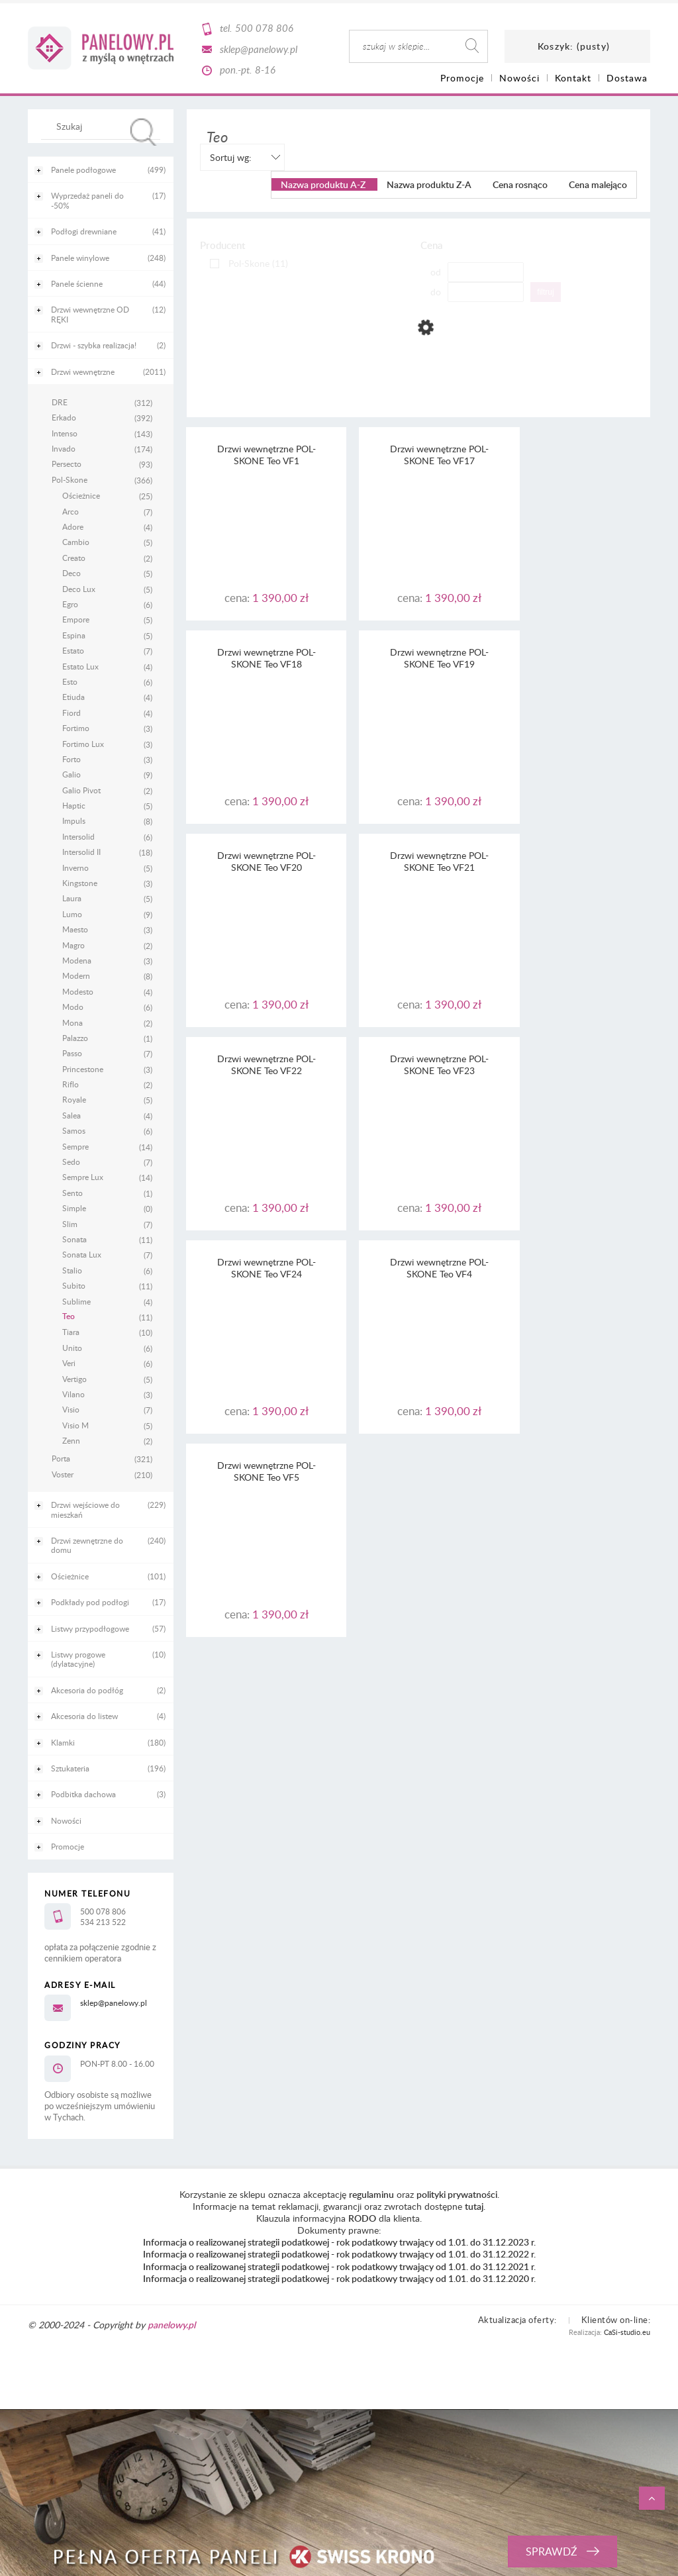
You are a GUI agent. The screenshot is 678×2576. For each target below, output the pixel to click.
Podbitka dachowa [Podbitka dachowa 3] (83, 1794)
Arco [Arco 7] (70, 511)
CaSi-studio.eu (627, 2332)
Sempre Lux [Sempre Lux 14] (82, 1176)
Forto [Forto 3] (71, 759)
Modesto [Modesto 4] (77, 991)
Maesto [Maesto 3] (75, 929)
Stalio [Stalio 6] (72, 1270)
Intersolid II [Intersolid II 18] (81, 851)
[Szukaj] (143, 132)
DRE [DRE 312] (60, 402)
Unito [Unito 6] (72, 1347)
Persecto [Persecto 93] (66, 463)
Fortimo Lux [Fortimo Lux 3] (83, 743)
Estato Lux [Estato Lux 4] (80, 666)
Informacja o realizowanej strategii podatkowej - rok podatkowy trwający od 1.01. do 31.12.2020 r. (339, 2278)
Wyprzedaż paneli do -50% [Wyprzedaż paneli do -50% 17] (87, 200)
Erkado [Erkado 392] (64, 417)
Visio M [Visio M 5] (75, 1425)
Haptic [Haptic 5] (73, 805)
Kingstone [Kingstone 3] (79, 882)
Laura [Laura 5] (71, 898)
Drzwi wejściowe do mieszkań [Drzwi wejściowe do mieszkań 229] (85, 1509)
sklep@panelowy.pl (258, 49)
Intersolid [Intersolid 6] (78, 836)
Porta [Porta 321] (61, 1458)
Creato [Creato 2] (73, 557)
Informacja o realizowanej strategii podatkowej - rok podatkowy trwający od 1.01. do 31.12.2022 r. (339, 2254)
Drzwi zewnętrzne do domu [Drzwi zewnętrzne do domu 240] (87, 1545)
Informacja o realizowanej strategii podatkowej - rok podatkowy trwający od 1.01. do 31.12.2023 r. (339, 2242)
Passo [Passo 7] (72, 1053)
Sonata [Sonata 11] (74, 1239)
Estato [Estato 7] (73, 650)
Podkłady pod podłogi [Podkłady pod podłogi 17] (90, 1602)
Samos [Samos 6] (73, 1130)
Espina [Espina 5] (73, 635)
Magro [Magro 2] (73, 945)
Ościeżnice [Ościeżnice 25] (81, 495)
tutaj (474, 2206)
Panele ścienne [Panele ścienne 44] (77, 283)
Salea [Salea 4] (71, 1115)
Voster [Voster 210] (62, 1474)
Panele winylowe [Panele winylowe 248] (80, 257)
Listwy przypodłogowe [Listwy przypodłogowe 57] (90, 1628)
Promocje (67, 1846)
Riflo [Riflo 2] (70, 1084)
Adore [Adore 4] (72, 526)
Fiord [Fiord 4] (71, 712)
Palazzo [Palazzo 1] (75, 1037)
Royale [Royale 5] (74, 1099)
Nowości (66, 1820)
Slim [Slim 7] (69, 1223)
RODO (362, 2218)
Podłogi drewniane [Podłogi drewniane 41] (84, 231)
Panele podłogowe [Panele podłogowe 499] (83, 169)
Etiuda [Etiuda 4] (73, 696)
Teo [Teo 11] (68, 1316)
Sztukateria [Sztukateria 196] (70, 1768)
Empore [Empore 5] (75, 619)
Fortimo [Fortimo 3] (75, 727)
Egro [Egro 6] (70, 604)
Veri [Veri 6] (68, 1362)
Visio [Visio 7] (70, 1409)
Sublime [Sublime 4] (76, 1301)
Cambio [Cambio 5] (75, 541)
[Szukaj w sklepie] (103, 126)
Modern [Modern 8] (76, 975)
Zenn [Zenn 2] (71, 1440)
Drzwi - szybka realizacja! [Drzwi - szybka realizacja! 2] (93, 345)
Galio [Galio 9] (71, 774)
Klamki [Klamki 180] (63, 1742)
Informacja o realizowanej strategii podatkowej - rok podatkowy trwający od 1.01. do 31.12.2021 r (338, 2266)
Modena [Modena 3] (76, 960)
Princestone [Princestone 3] (82, 1068)
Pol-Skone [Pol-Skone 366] (69, 479)
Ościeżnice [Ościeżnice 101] (70, 1576)
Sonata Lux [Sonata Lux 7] (81, 1254)
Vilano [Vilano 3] (73, 1394)
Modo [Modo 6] (72, 1006)
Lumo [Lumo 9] (72, 913)
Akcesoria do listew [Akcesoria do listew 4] (84, 1715)
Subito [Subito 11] (73, 1285)
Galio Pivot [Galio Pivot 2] (81, 790)
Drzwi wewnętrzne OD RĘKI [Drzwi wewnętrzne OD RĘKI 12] (90, 314)
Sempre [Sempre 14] (75, 1146)
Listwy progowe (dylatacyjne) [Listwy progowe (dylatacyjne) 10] (78, 1659)
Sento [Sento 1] (72, 1192)
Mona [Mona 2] (72, 1022)
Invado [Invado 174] (63, 448)
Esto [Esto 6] (69, 681)
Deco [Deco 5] (71, 572)
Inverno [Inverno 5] (75, 867)
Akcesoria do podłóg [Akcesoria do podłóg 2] (87, 1690)
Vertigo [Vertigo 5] (74, 1378)
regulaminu (371, 2194)
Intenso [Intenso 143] (64, 433)
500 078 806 (264, 27)
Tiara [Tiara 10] (70, 1331)
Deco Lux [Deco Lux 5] (78, 588)
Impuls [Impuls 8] (73, 820)
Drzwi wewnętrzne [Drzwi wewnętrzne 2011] (83, 371)
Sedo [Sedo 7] (71, 1161)
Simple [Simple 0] (74, 1208)
